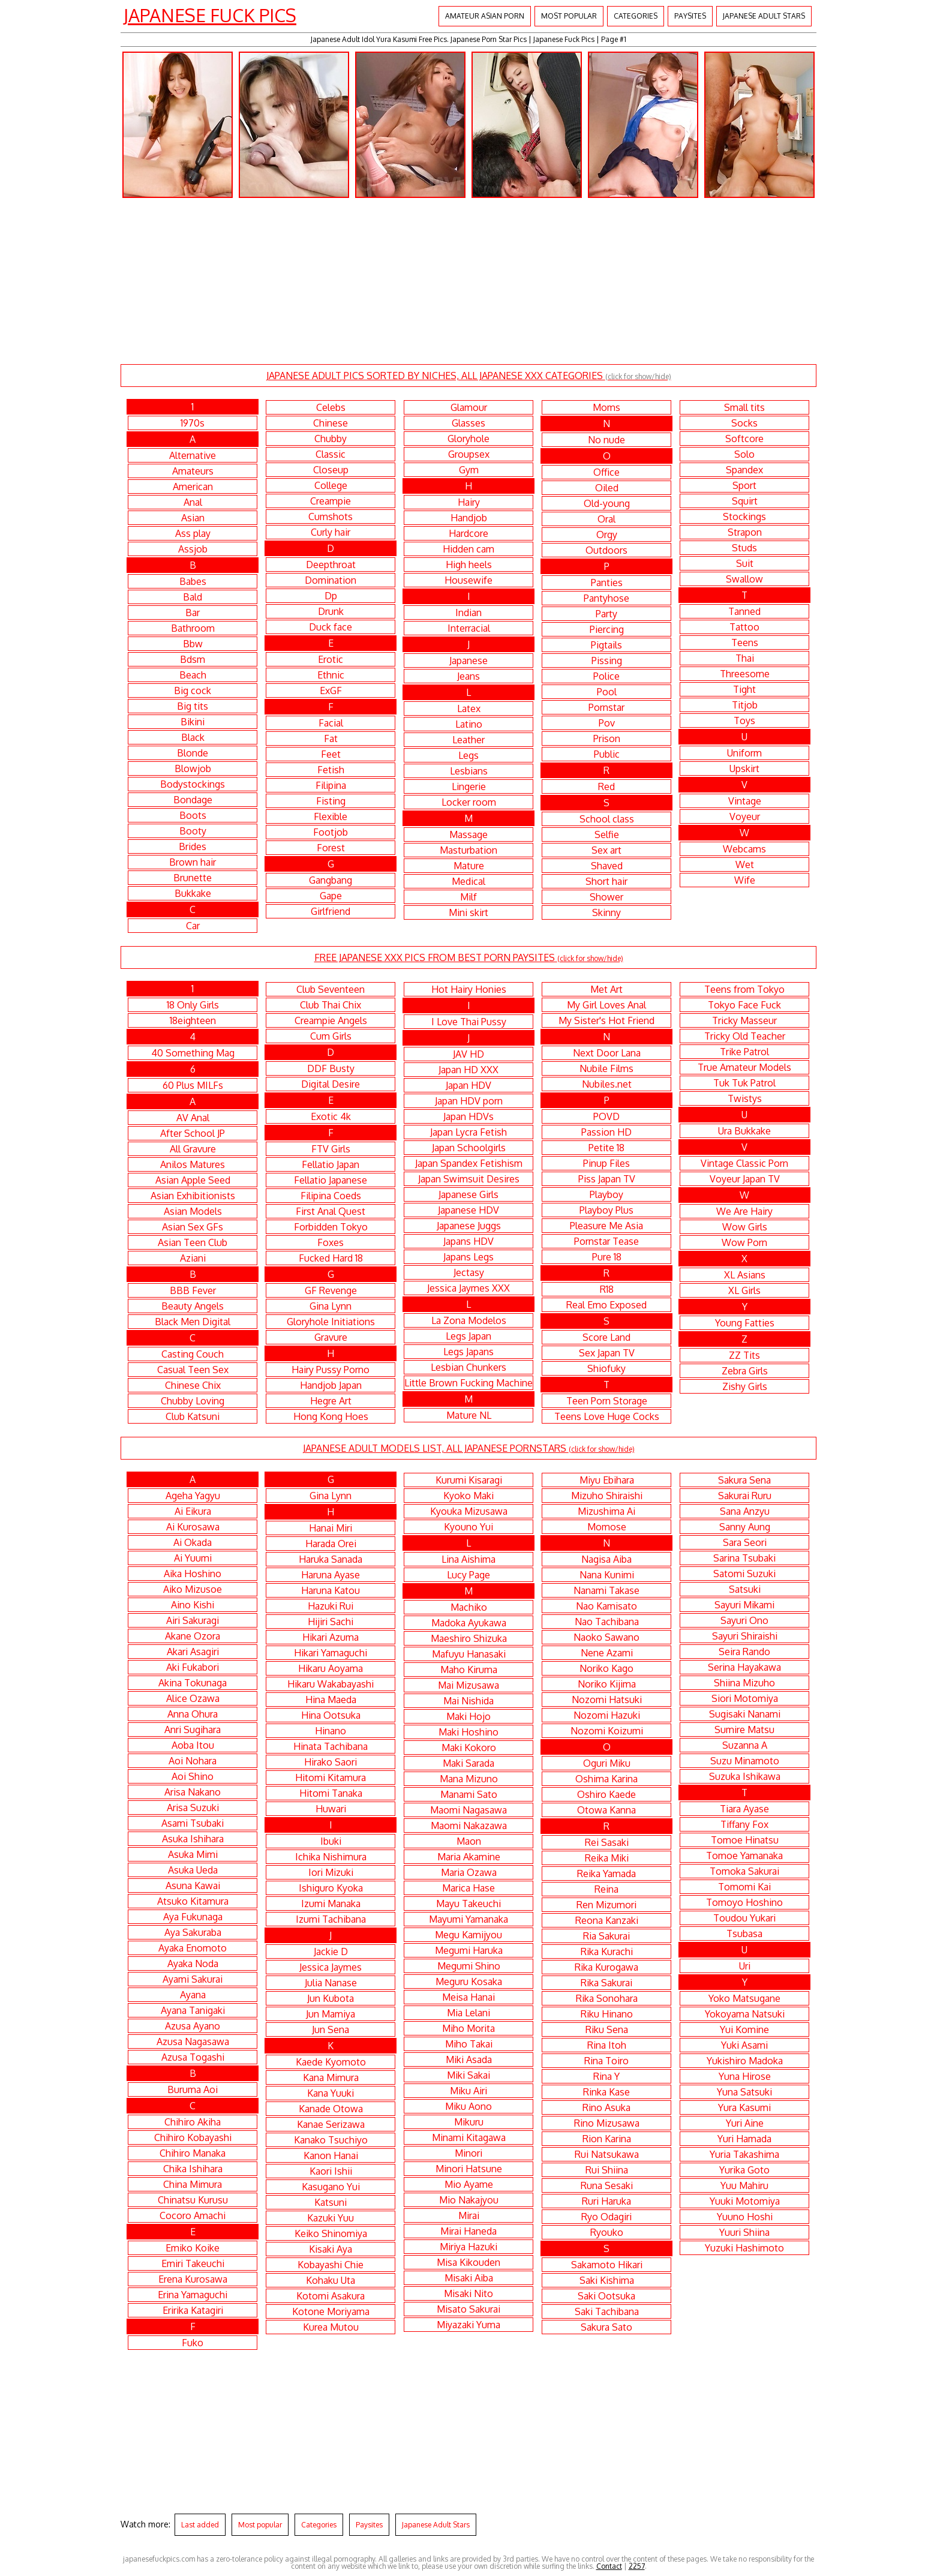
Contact (609, 2566)
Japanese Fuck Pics (210, 15)
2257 (637, 2566)
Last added (200, 2524)
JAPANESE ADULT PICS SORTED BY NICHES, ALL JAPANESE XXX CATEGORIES (468, 376)
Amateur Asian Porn (484, 15)
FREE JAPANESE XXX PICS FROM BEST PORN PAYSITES (468, 957)
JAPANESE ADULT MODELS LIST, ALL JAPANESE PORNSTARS (469, 1448)
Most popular (569, 15)
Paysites (690, 15)
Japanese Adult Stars (764, 15)
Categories (635, 15)
